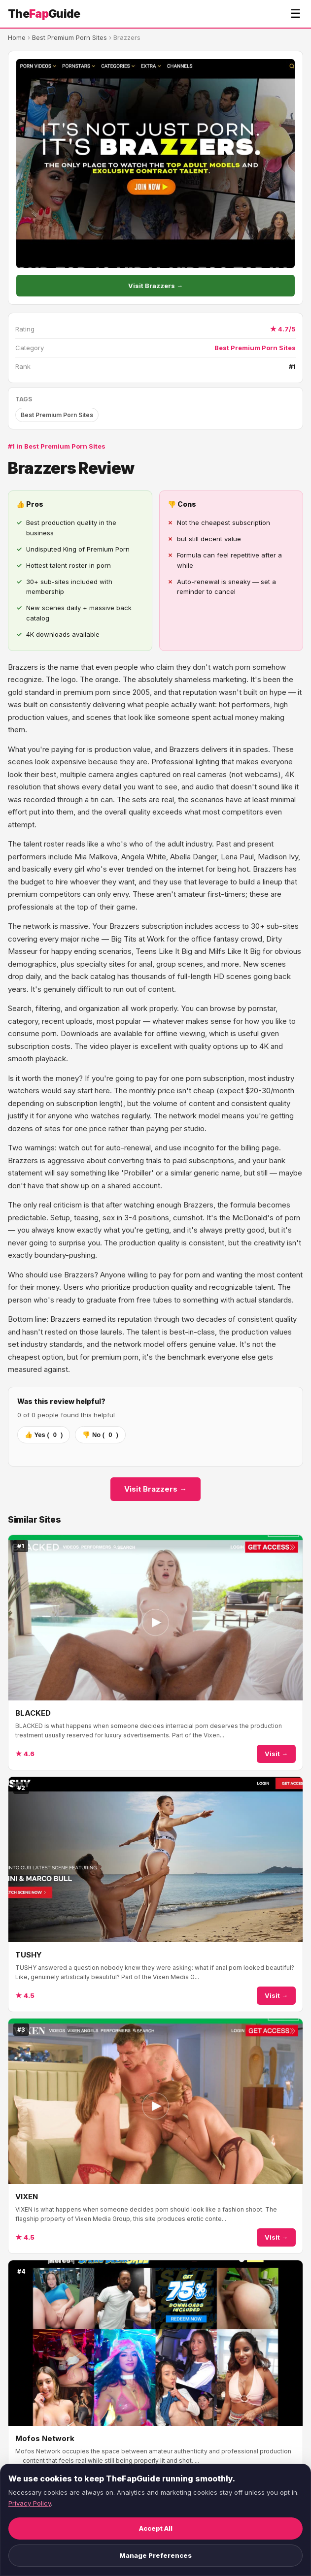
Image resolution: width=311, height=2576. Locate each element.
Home (17, 37)
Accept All (156, 2528)
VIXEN (26, 2196)
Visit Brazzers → (155, 286)
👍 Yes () (44, 1434)
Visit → (276, 1754)
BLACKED (33, 1713)
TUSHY (28, 1954)
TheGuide (44, 13)
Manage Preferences (155, 2555)
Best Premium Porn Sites (69, 37)
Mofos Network (44, 2438)
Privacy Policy (29, 2503)
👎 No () (100, 1434)
